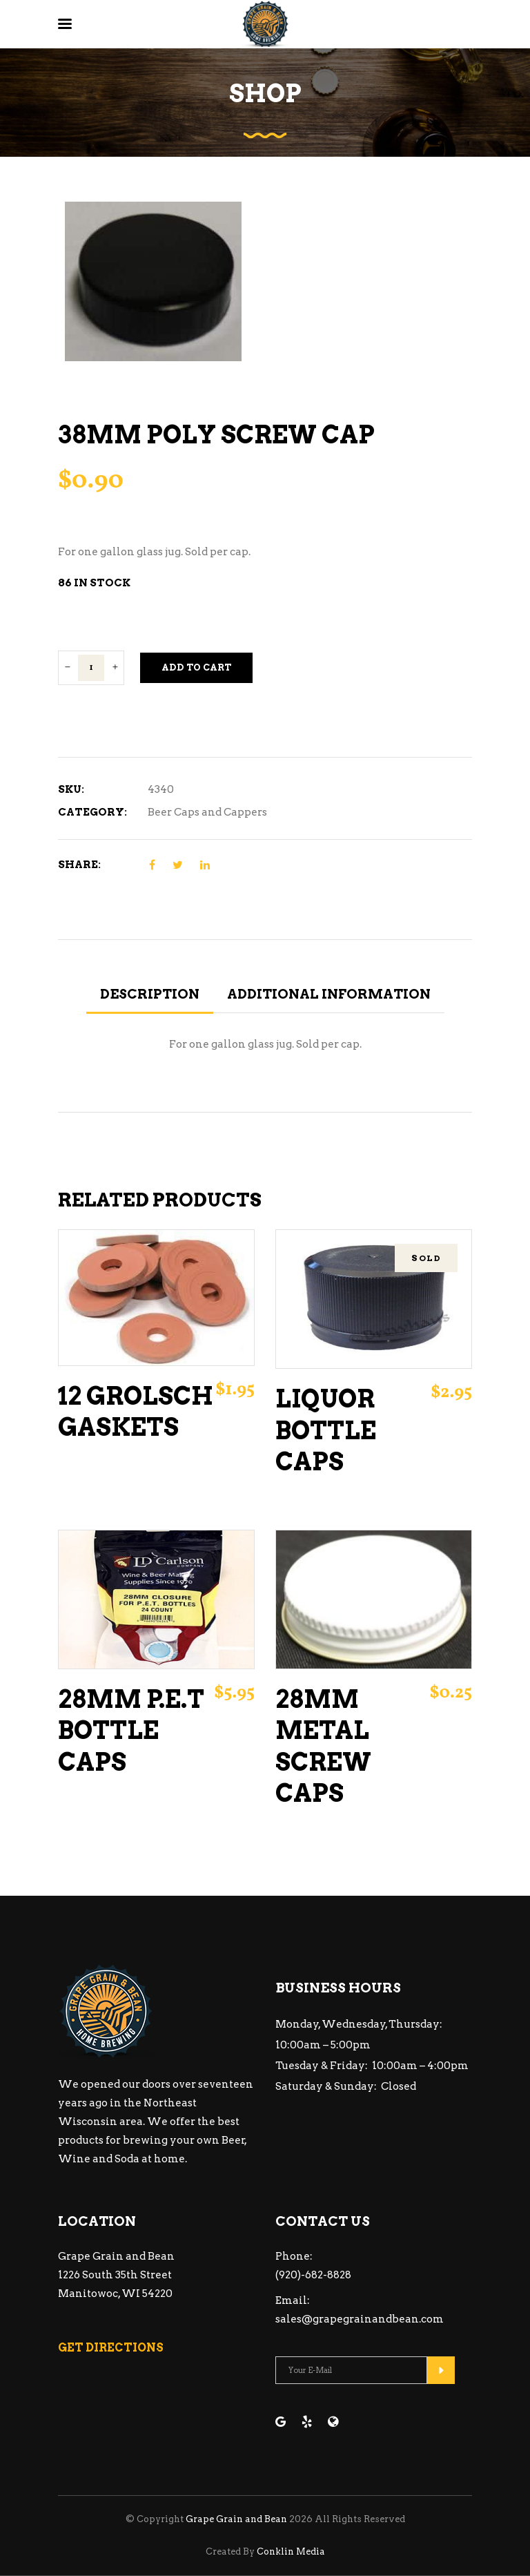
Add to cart (196, 667)
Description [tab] (149, 994)
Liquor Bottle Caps (325, 1430)
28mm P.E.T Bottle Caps (131, 1730)
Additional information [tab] (329, 994)
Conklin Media (291, 2551)
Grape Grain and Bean (236, 2519)
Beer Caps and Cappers (207, 812)
